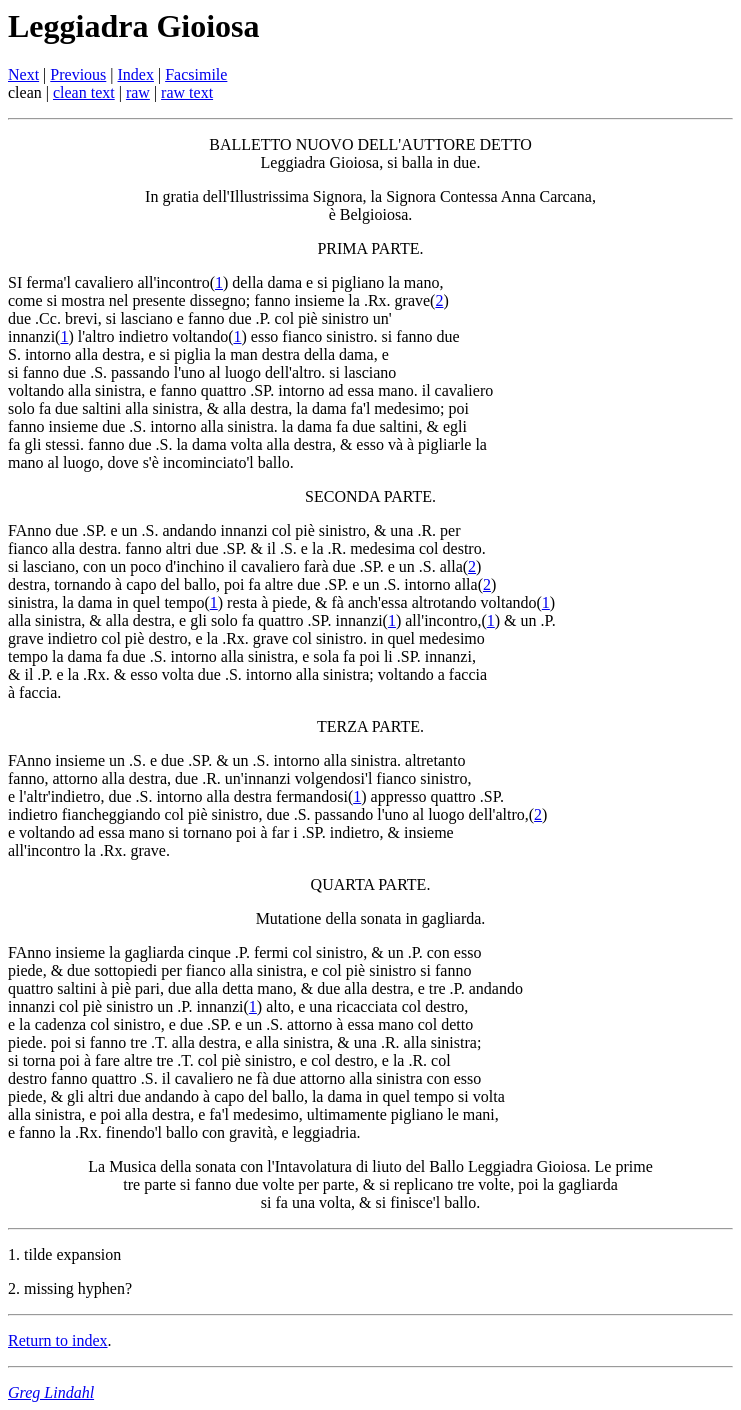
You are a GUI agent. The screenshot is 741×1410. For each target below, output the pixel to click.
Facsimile (196, 74)
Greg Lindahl (51, 1392)
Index (136, 74)
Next (23, 74)
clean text (84, 92)
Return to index (58, 1340)
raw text (187, 92)
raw (138, 92)
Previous (78, 74)
